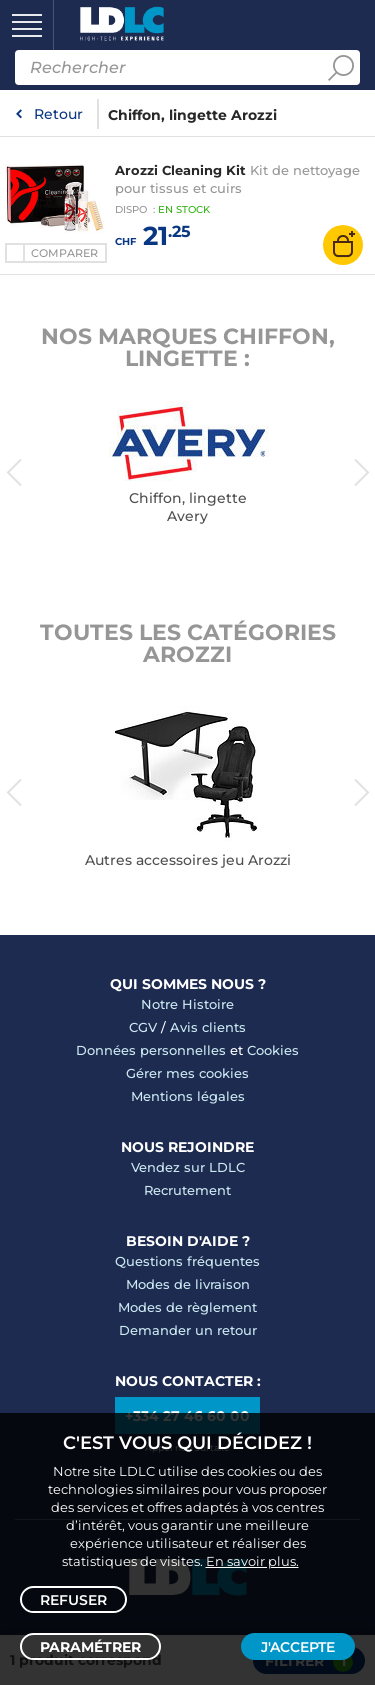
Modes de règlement (187, 1307)
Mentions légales (188, 1096)
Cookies (273, 1050)
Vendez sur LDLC (188, 1167)
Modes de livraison (188, 1284)
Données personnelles (151, 1050)
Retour (58, 114)
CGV (143, 1027)
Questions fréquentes (187, 1261)
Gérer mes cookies (187, 1073)
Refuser (73, 1600)
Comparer (64, 253)
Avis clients (208, 1027)
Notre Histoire (187, 1004)
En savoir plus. (252, 1561)
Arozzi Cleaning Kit (180, 170)
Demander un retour (188, 1330)
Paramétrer (90, 1647)
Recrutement (187, 1190)
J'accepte (298, 1647)
